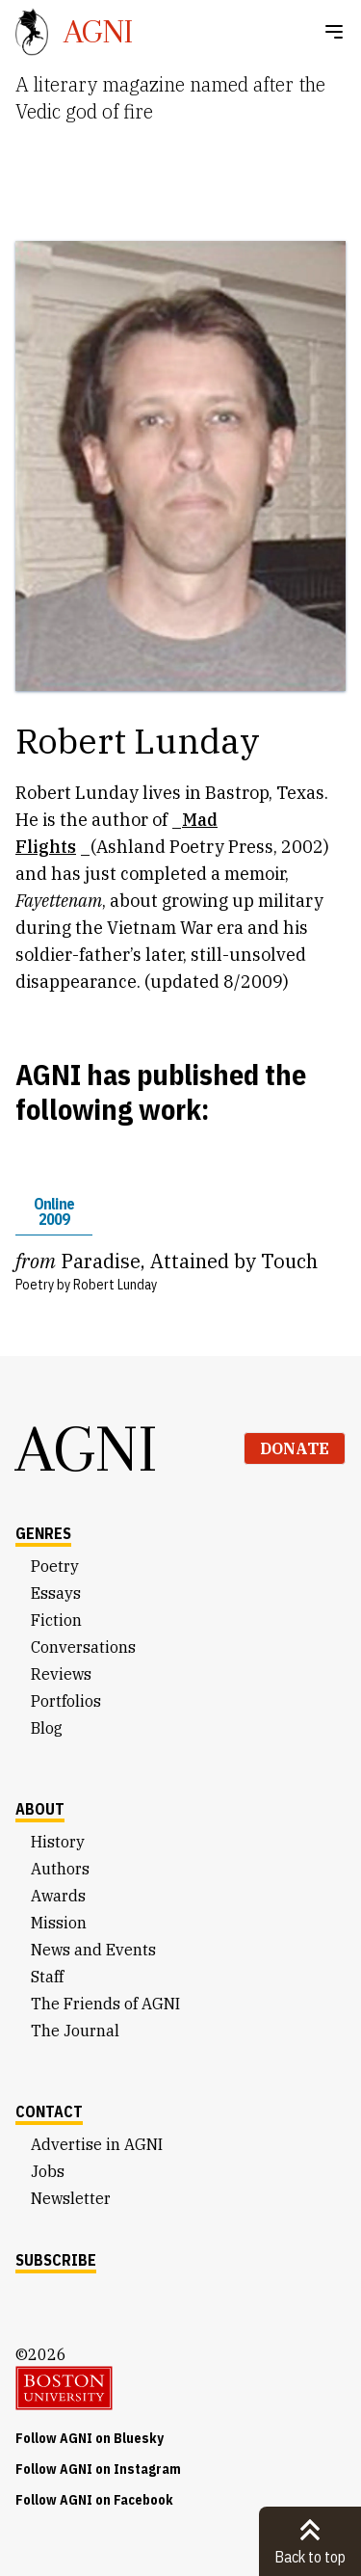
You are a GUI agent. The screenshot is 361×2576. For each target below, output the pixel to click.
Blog (47, 1728)
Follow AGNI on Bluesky (89, 2438)
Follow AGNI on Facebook (94, 2500)
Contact (49, 2111)
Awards (58, 1895)
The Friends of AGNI (105, 2003)
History (58, 1841)
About (39, 1809)
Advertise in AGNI (97, 2144)
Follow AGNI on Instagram (98, 2469)
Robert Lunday (115, 1284)
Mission (59, 1922)
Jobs (47, 2171)
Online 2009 (54, 1211)
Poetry (55, 1566)
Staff (47, 1976)
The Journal (75, 2030)
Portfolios (66, 1701)
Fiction (56, 1620)
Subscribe (55, 2260)
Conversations (83, 1647)
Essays (56, 1593)
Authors (60, 1868)
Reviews (61, 1674)
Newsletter (71, 2198)
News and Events (93, 1949)
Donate (294, 1448)
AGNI (86, 1448)
